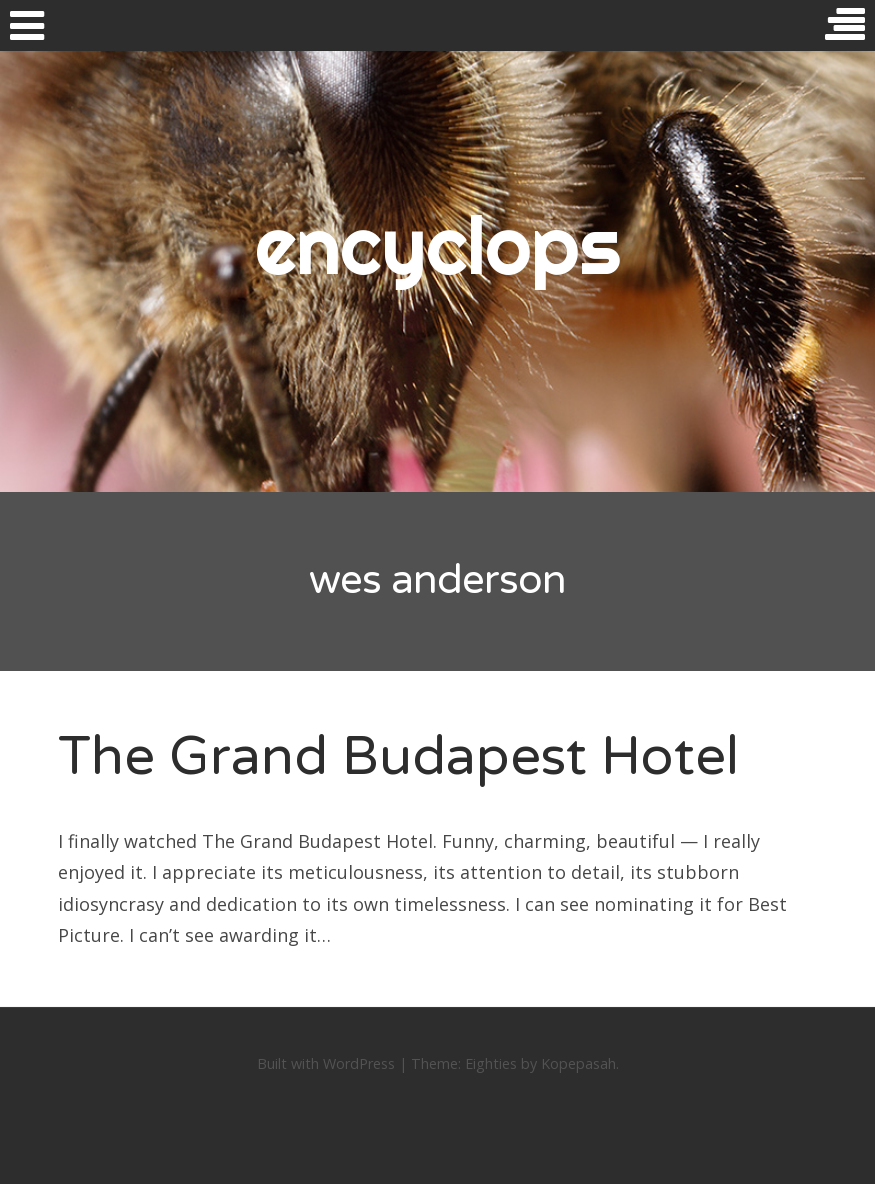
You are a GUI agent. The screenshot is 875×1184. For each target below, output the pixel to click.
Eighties (491, 1063)
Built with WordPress (326, 1063)
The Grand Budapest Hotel (398, 756)
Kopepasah (578, 1063)
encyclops (437, 245)
